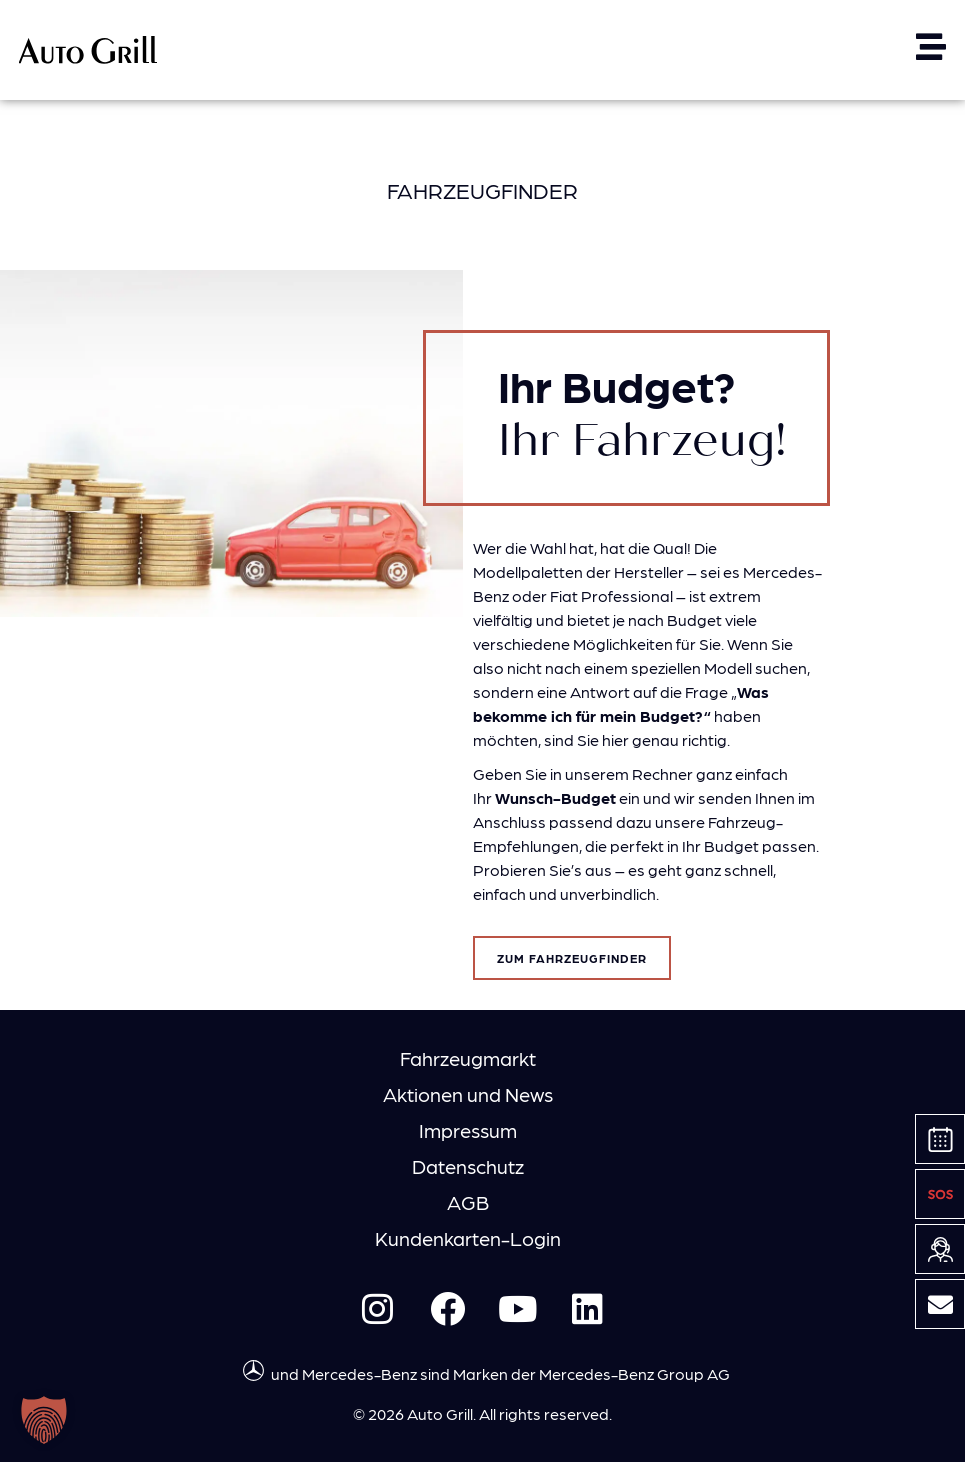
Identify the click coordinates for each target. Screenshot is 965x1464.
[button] (44, 1420)
